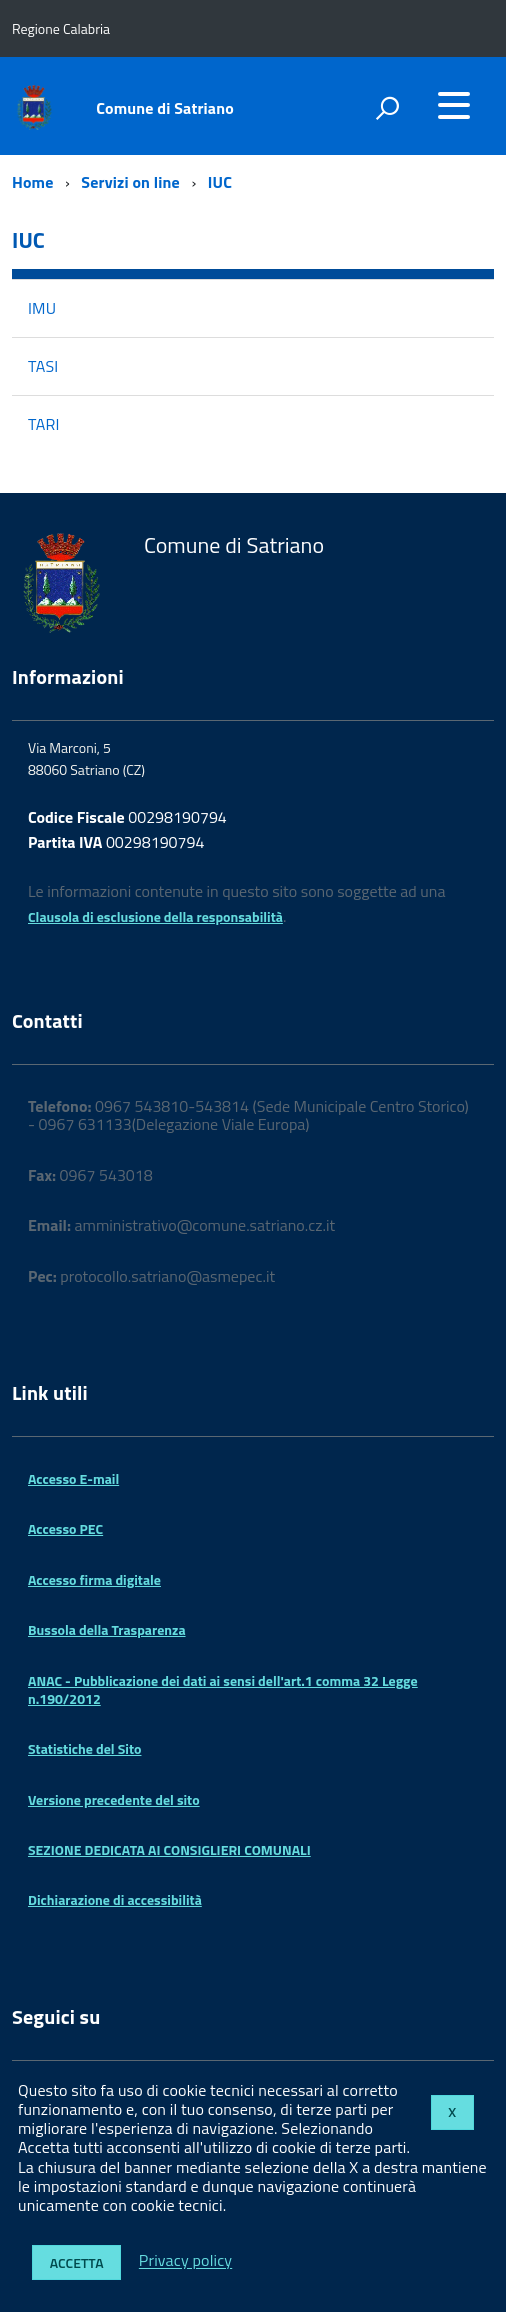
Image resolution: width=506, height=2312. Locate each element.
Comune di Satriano (165, 108)
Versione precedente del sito (114, 1799)
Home (32, 182)
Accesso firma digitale (94, 1579)
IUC (220, 182)
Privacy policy (185, 2261)
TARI (44, 424)
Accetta (77, 2262)
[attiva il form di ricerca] (387, 108)
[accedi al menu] (454, 105)
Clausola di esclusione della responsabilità (155, 916)
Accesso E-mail (73, 1478)
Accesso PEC (65, 1528)
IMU (42, 308)
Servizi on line (130, 182)
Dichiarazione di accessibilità (115, 1899)
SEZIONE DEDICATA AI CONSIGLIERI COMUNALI (169, 1849)
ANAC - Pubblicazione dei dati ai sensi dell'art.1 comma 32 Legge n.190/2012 (223, 1689)
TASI (43, 366)
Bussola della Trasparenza (107, 1629)
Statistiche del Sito (84, 1748)
